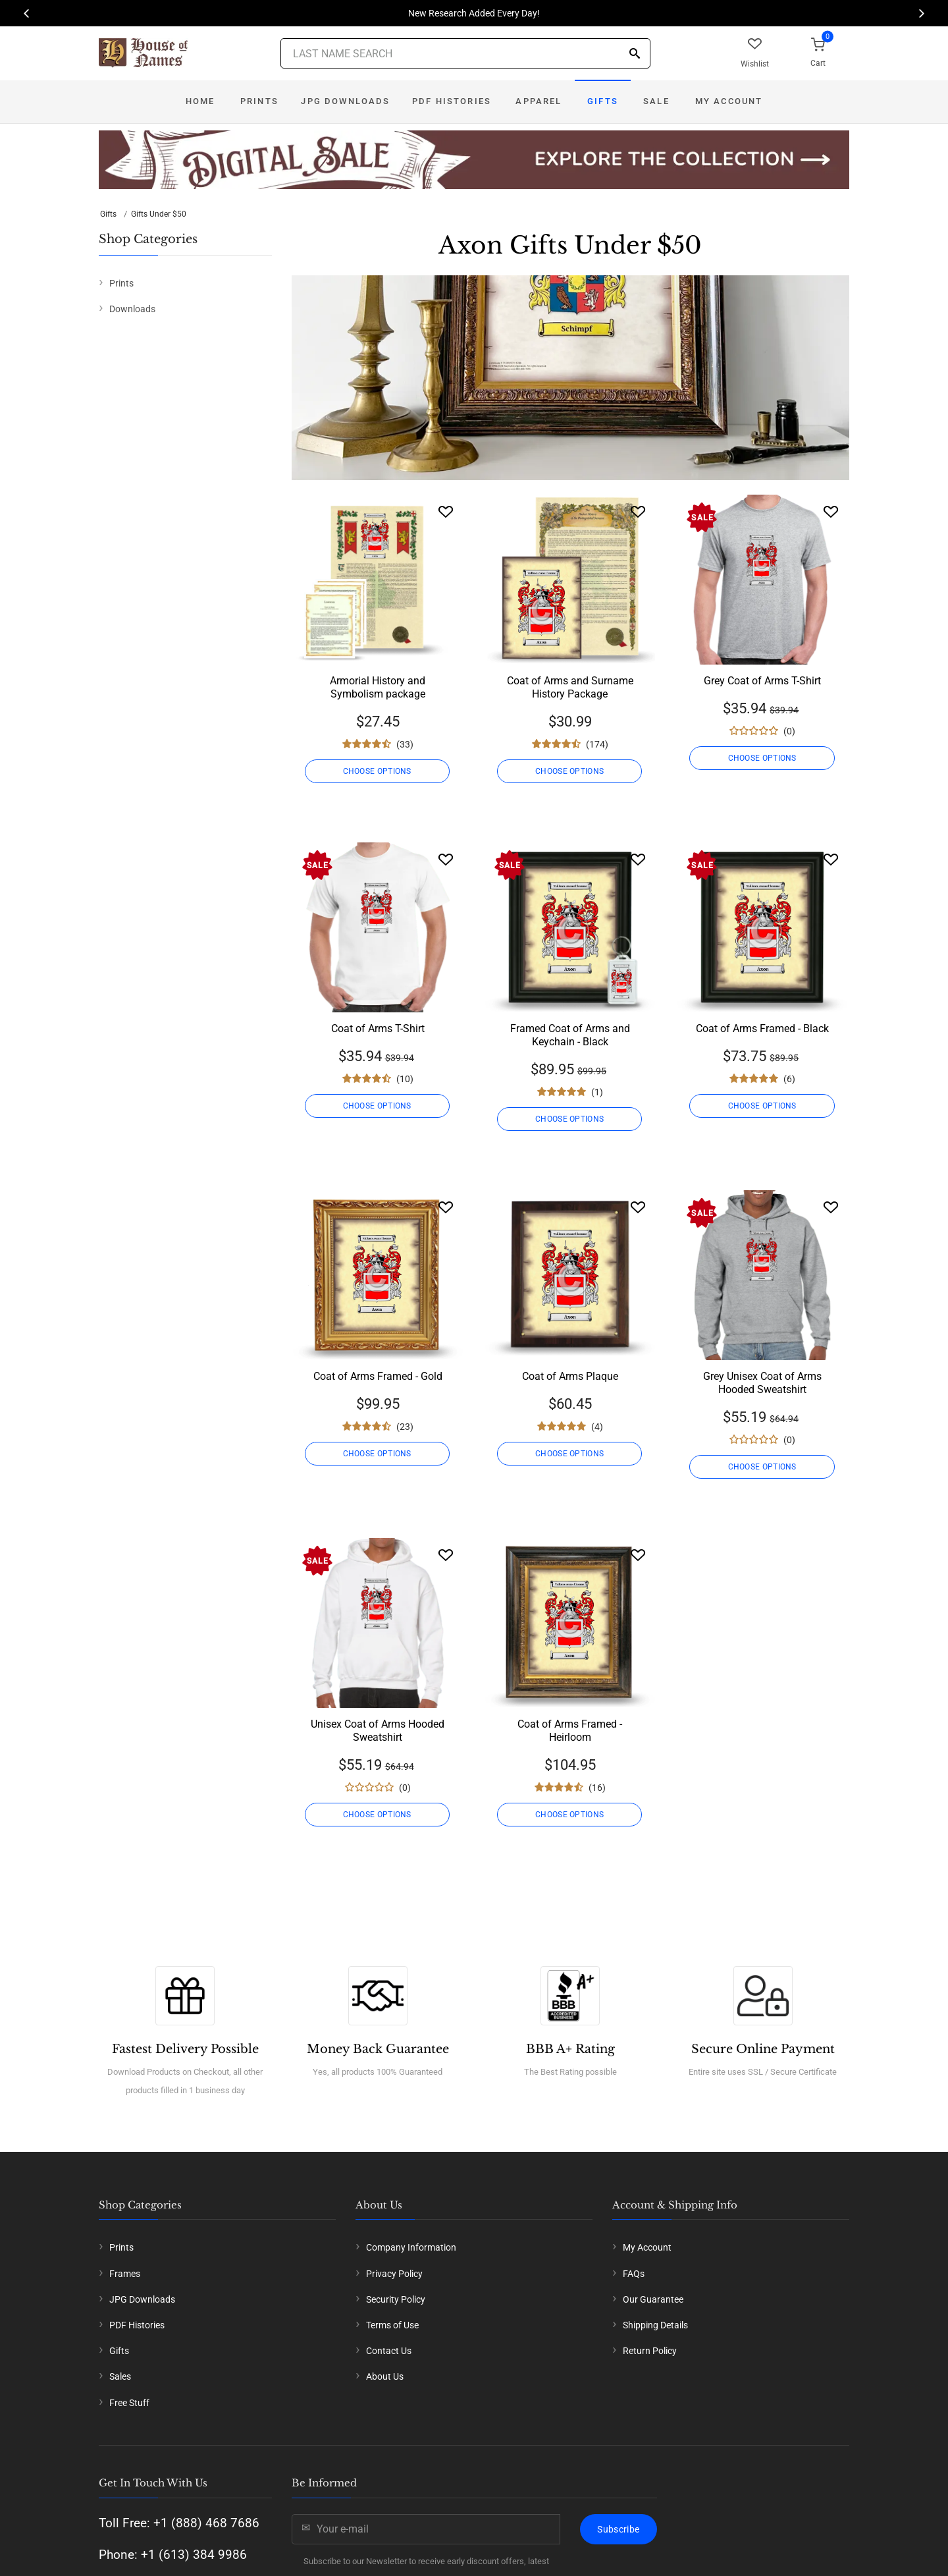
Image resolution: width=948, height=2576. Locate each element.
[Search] (634, 54)
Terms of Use (392, 2325)
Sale (656, 101)
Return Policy (650, 2350)
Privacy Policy (394, 2273)
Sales (120, 2376)
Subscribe (618, 2529)
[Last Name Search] (465, 53)
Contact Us (388, 2350)
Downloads (132, 309)
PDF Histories (451, 101)
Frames (124, 2273)
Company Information (411, 2247)
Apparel (538, 101)
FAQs (634, 2273)
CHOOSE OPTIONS (377, 771)
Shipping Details (655, 2325)
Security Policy (395, 2299)
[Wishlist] (445, 511)
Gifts (602, 101)
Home (200, 101)
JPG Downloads (345, 101)
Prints (259, 101)
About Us (385, 2376)
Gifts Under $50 (158, 214)
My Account (729, 101)
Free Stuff (129, 2403)
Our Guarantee (653, 2299)
